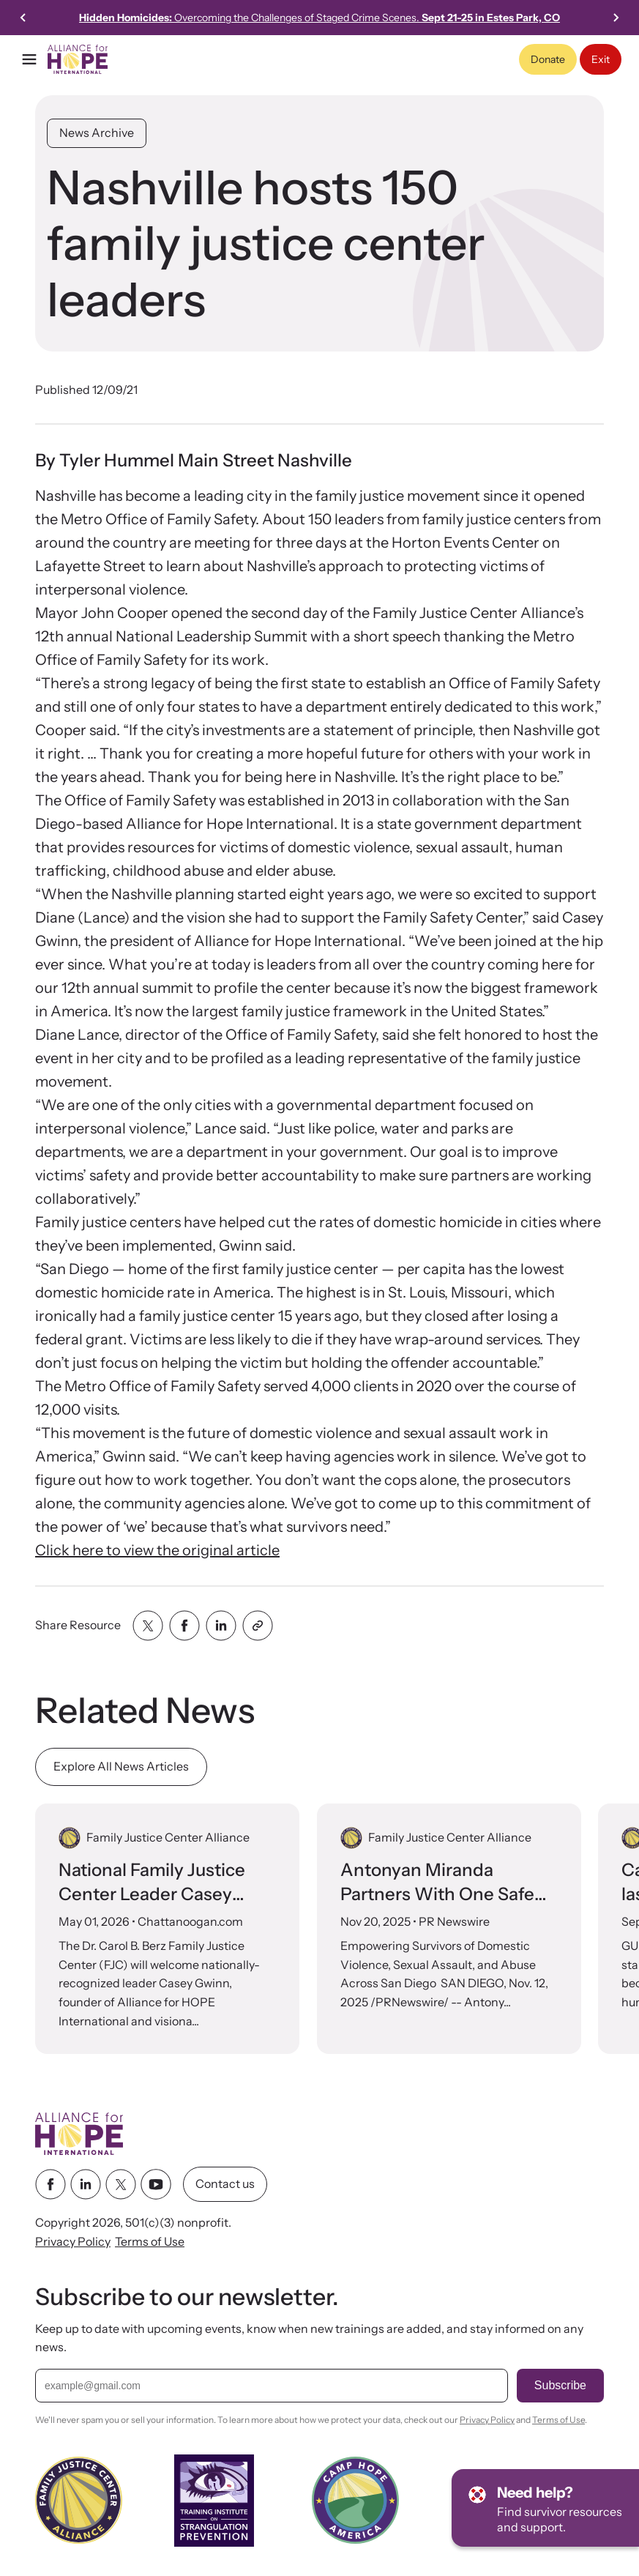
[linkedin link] (85, 2185)
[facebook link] (50, 2185)
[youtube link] (156, 2185)
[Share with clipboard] (257, 1625)
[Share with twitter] (147, 1625)
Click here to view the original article (157, 1550)
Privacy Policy (73, 2241)
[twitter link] (120, 2185)
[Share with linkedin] (221, 1625)
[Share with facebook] (184, 1625)
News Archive (96, 132)
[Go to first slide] (615, 17)
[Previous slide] (23, 17)
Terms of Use (149, 2241)
